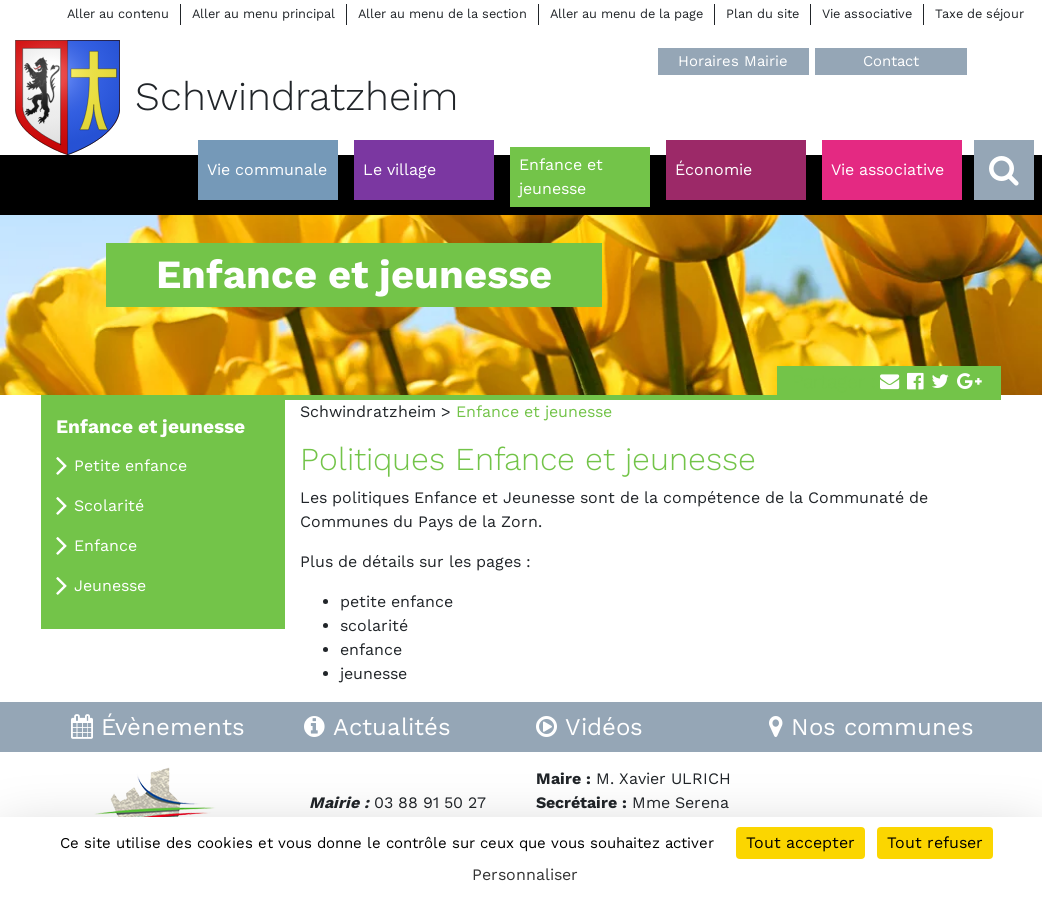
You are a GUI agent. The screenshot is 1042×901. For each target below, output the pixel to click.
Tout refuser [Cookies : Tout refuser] (935, 842)
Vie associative (867, 13)
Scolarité (109, 505)
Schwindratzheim (368, 411)
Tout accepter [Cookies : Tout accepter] (800, 842)
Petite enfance (130, 465)
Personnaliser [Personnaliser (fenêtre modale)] (525, 874)
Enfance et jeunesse (150, 426)
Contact (891, 61)
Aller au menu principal (263, 13)
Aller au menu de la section (442, 13)
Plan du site (762, 13)
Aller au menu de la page (626, 13)
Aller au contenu (118, 13)
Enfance (105, 545)
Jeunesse (110, 585)
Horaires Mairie (733, 61)
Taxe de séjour (979, 13)
